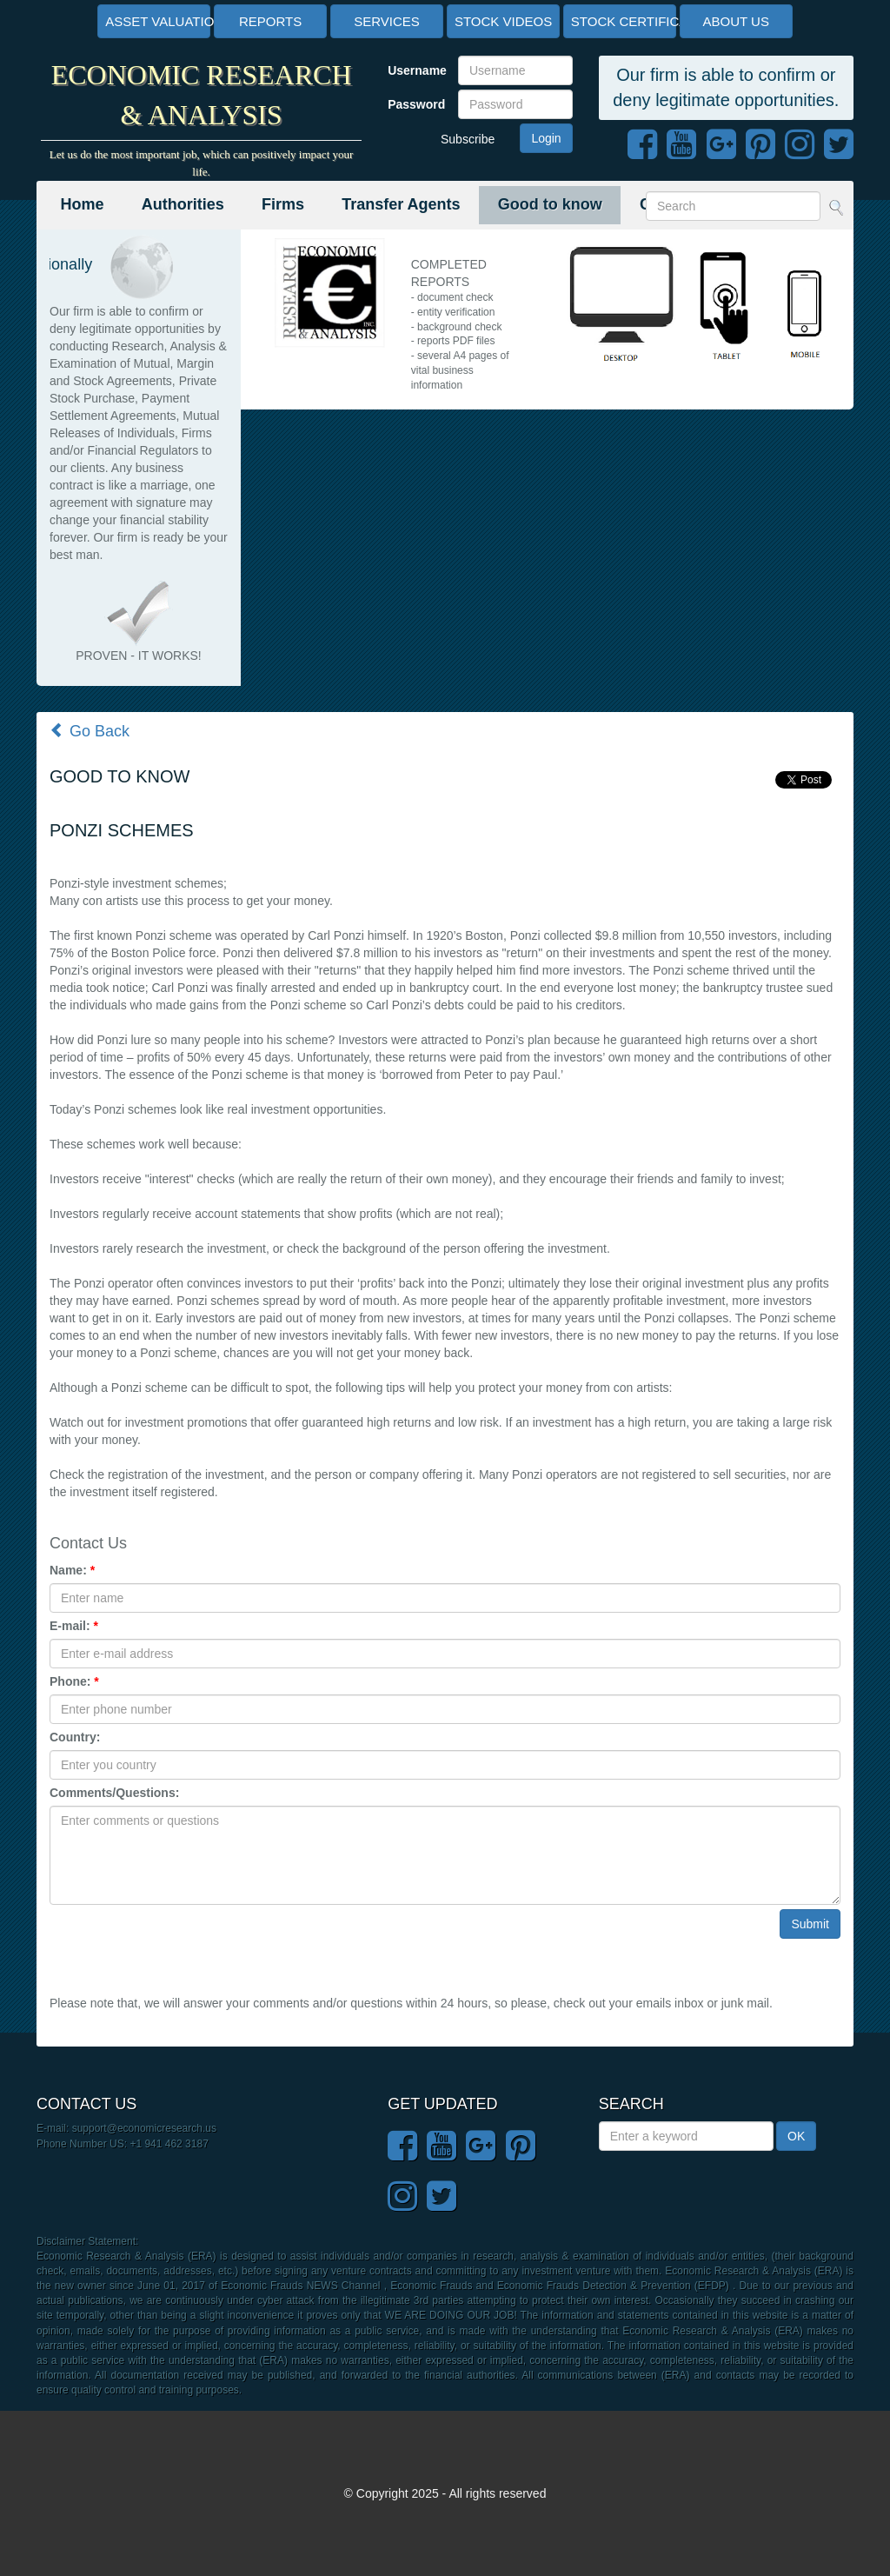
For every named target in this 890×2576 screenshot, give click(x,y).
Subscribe (468, 139)
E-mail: (74, 1626)
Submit (810, 1924)
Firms (283, 204)
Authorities (183, 204)
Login (546, 138)
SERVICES (387, 21)
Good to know (550, 204)
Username (416, 70)
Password (416, 104)
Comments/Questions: (114, 1793)
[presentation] (182, 1943)
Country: (75, 1737)
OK (796, 2136)
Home (82, 204)
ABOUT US (736, 21)
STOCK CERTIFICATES (623, 21)
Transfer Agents (401, 204)
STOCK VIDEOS (503, 21)
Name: (72, 1570)
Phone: (74, 1681)
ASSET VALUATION (157, 21)
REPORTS (270, 21)
